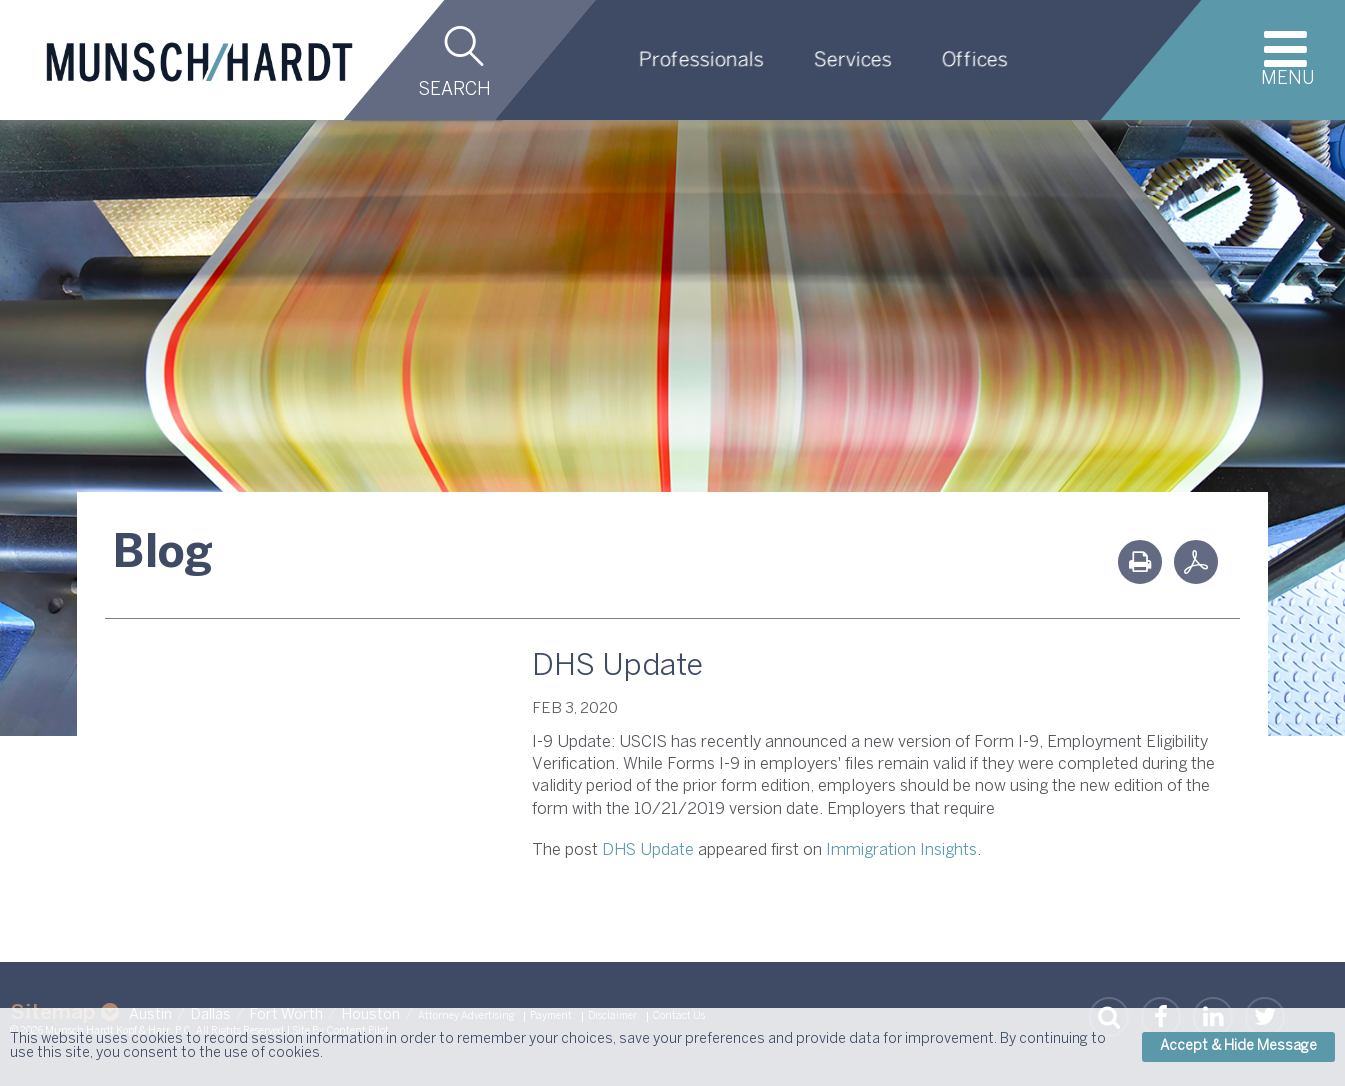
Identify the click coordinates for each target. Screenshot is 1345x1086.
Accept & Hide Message (1238, 1046)
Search (454, 90)
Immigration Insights (901, 850)
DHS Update (648, 850)
